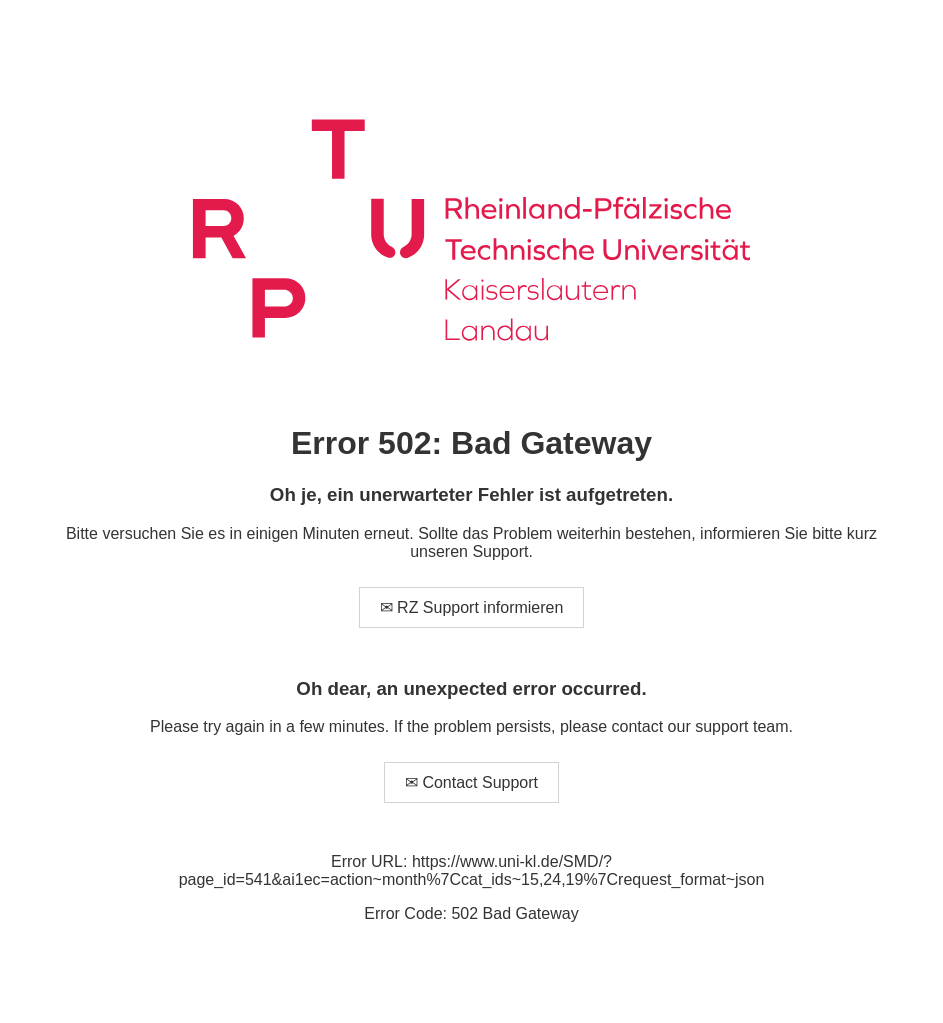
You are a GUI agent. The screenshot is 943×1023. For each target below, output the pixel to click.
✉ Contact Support (471, 782)
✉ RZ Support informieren (472, 607)
